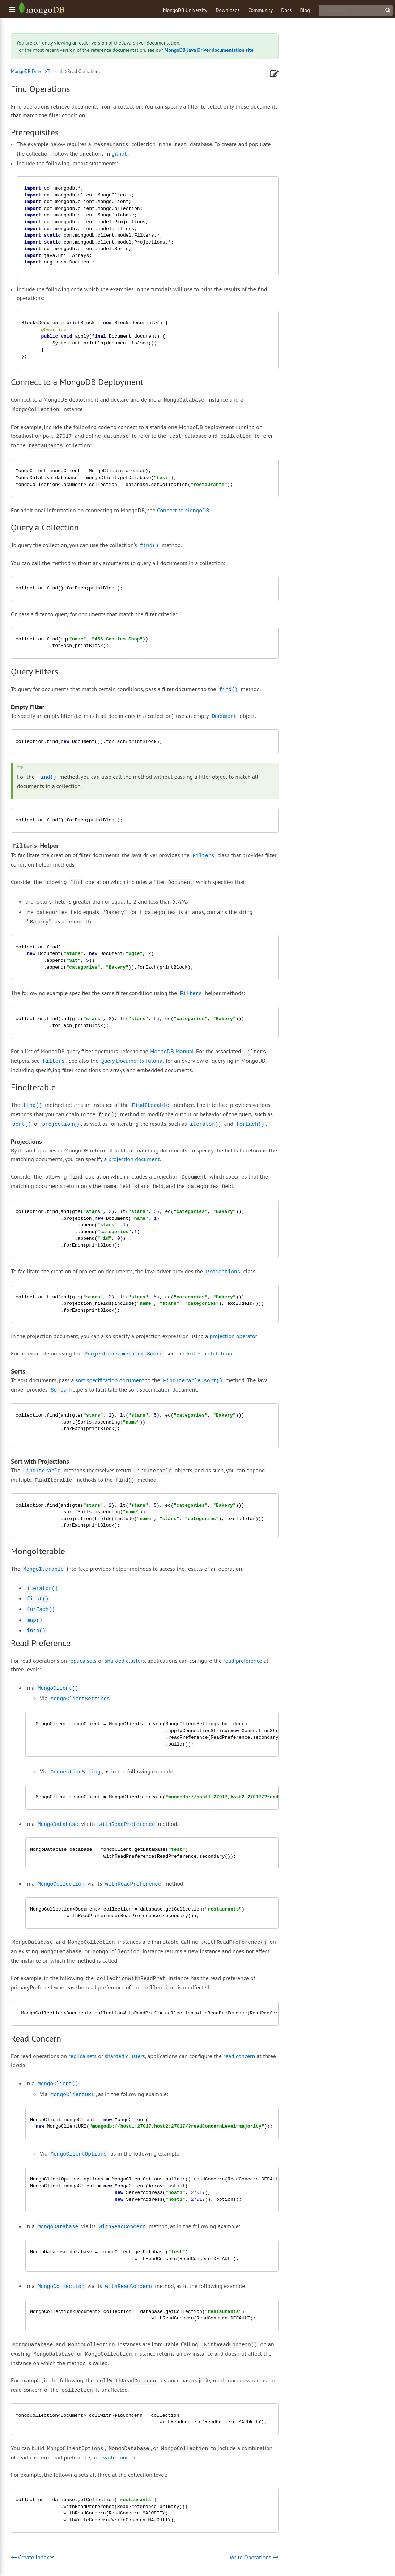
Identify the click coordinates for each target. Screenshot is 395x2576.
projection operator (233, 1336)
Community (260, 10)
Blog (305, 10)
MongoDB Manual (172, 1051)
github (120, 153)
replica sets (82, 1660)
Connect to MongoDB (183, 510)
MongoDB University (185, 10)
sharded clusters (125, 1660)
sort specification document (110, 1380)
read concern (239, 2056)
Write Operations (254, 2557)
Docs (286, 10)
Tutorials (55, 71)
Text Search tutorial (210, 1353)
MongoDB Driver (27, 71)
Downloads (227, 10)
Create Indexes (33, 2557)
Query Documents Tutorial (132, 1060)
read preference (243, 1660)
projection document (134, 1159)
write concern (119, 2457)
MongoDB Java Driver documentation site (208, 50)
